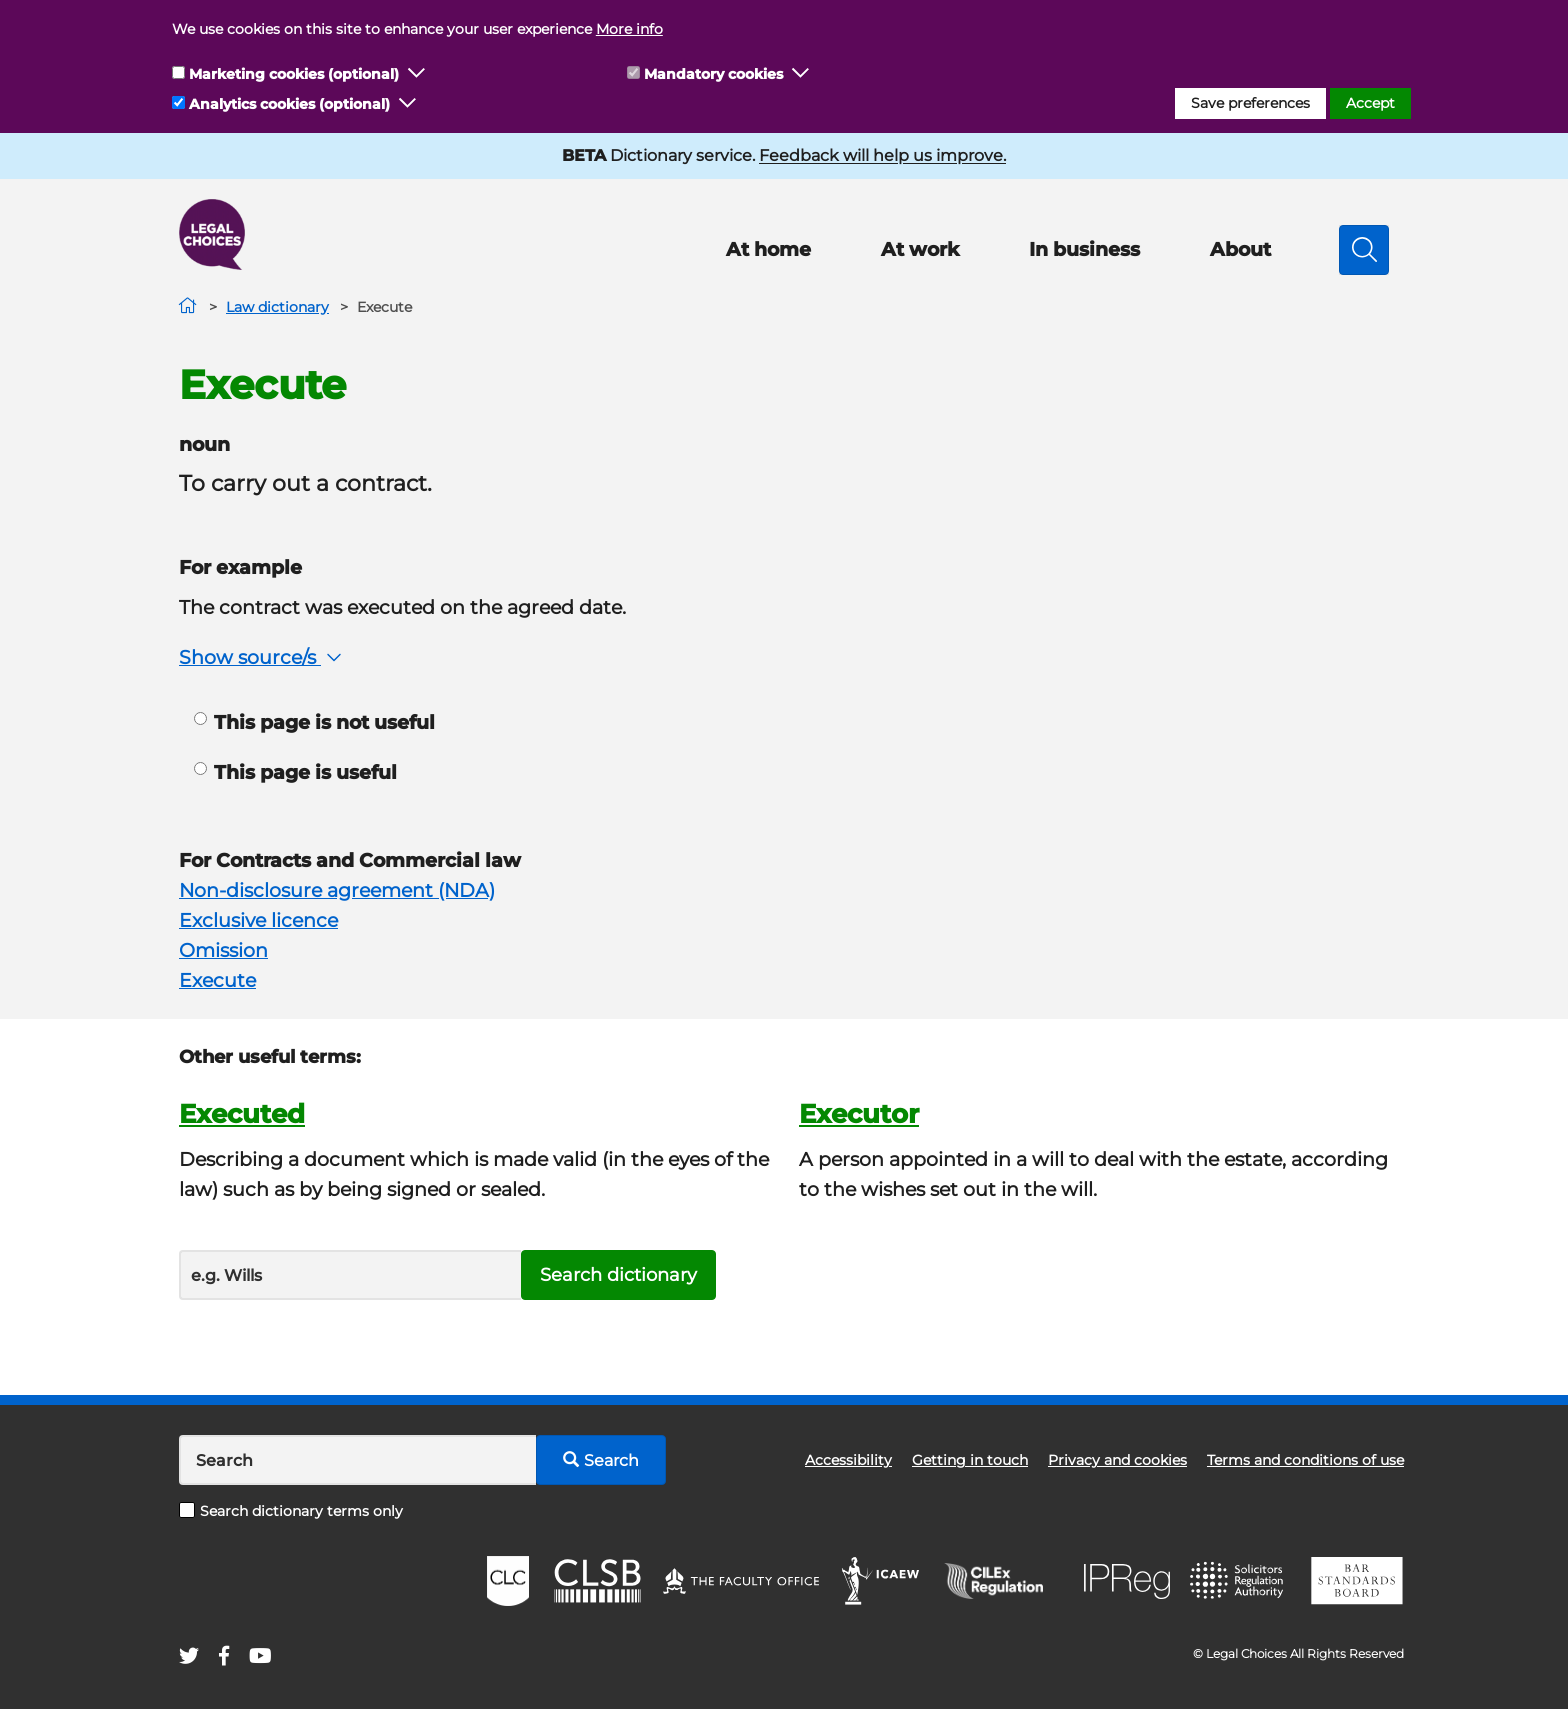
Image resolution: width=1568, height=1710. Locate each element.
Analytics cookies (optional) (289, 104)
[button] (417, 74)
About (1240, 249)
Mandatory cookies (713, 74)
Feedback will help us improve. (882, 155)
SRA (1239, 1581)
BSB (1356, 1581)
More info (629, 29)
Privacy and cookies (1117, 1460)
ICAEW (881, 1581)
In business (1084, 249)
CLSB (596, 1581)
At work (920, 249)
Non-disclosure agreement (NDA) (337, 890)
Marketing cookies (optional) (294, 74)
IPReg (1127, 1581)
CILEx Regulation (1004, 1581)
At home (768, 249)
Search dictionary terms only (291, 1511)
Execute (217, 980)
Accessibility (848, 1460)
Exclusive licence (258, 920)
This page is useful (295, 772)
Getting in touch (970, 1460)
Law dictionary (277, 307)
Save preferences (1250, 103)
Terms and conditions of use (1305, 1460)
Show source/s (262, 657)
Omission (223, 950)
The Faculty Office (741, 1581)
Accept (1370, 103)
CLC (508, 1581)
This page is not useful (314, 722)
